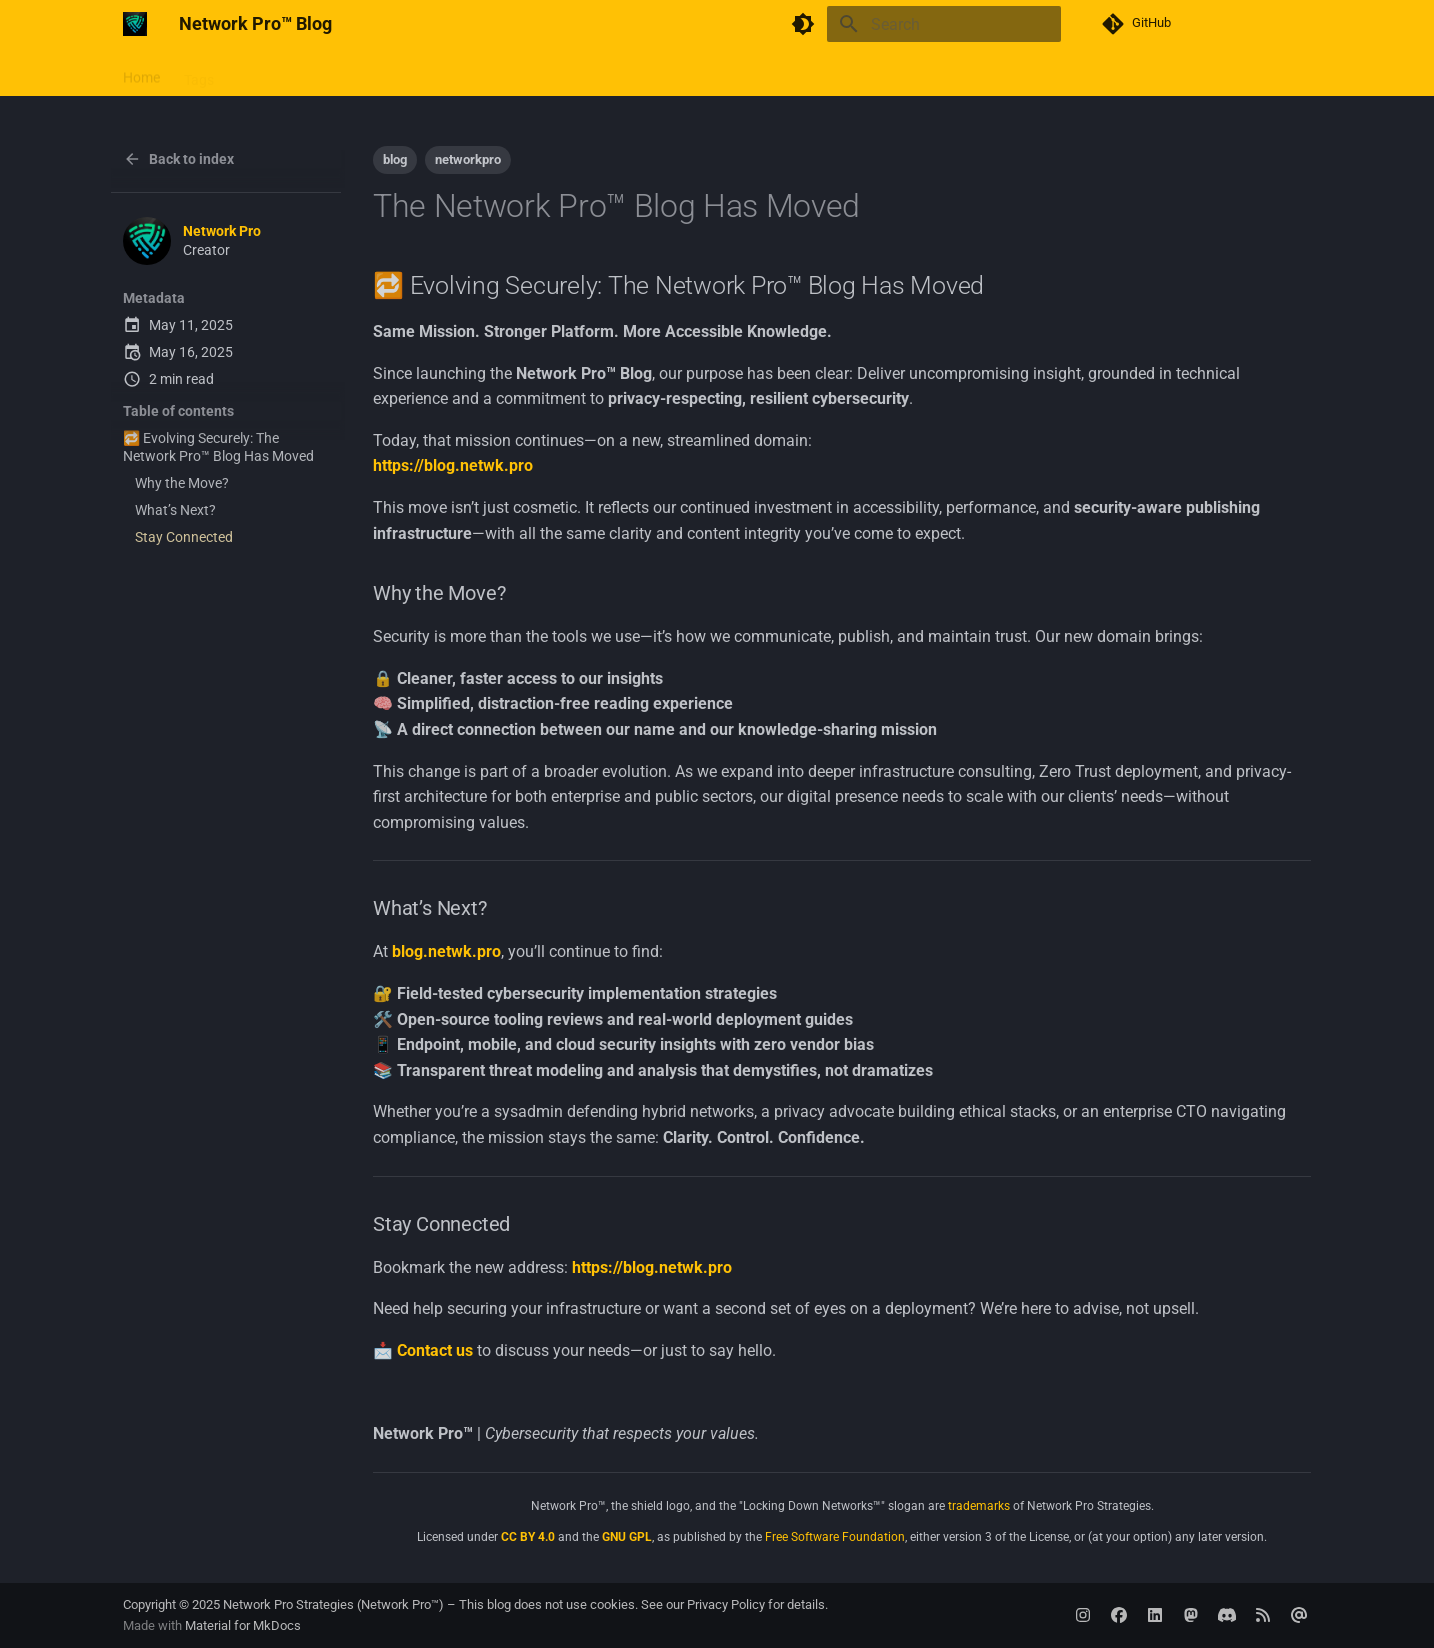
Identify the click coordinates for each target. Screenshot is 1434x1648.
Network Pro (222, 231)
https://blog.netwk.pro (453, 465)
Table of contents (178, 411)
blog (395, 159)
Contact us (435, 1350)
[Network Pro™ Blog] (135, 24)
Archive (485, 73)
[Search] (944, 24)
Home (141, 73)
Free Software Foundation (835, 1537)
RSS (425, 73)
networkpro (468, 159)
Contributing (350, 73)
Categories (565, 73)
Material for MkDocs (243, 1625)
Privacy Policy (726, 1604)
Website (262, 73)
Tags (199, 73)
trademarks (979, 1506)
